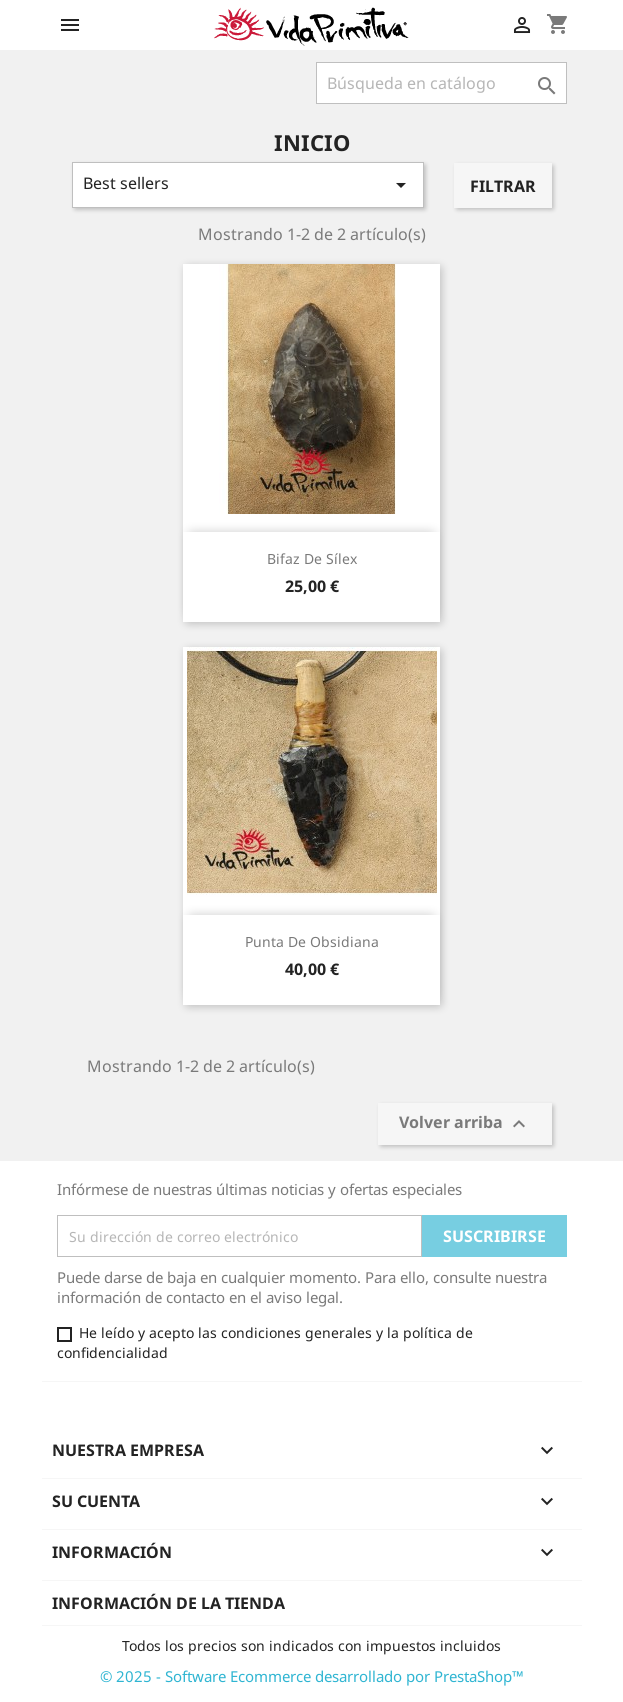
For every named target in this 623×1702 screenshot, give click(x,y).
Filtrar (503, 186)
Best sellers (248, 184)
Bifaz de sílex (312, 558)
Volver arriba (465, 1124)
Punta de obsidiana (312, 941)
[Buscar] (441, 83)
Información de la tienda (168, 1603)
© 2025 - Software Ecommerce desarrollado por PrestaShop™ (312, 1676)
